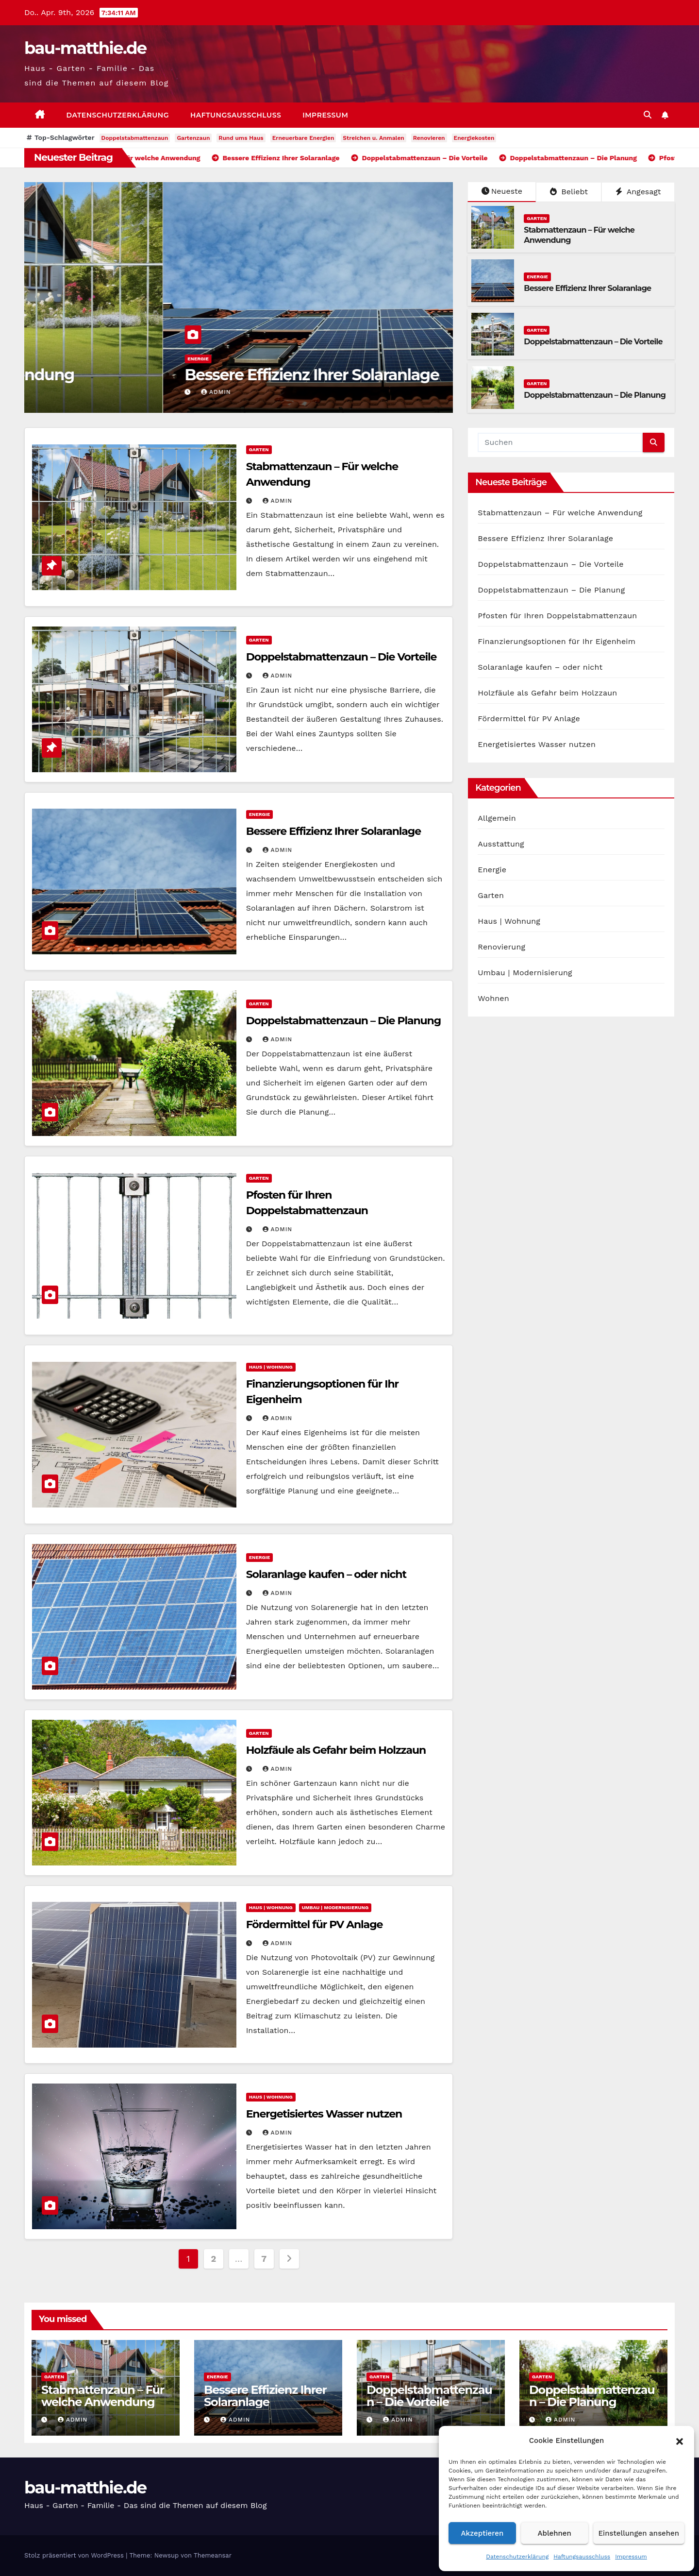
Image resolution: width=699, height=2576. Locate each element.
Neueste (502, 191)
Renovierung (501, 946)
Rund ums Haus (240, 138)
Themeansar (213, 2555)
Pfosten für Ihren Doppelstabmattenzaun (557, 615)
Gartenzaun (193, 138)
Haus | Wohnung (271, 1367)
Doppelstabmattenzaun (134, 138)
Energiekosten (474, 138)
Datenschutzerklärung (517, 2556)
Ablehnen (554, 2533)
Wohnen (493, 998)
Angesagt (638, 191)
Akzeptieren (482, 2533)
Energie (537, 276)
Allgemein (497, 818)
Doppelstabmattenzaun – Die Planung (595, 395)
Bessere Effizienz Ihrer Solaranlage (587, 288)
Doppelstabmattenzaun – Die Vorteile (593, 341)
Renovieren (429, 138)
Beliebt (569, 191)
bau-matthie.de (85, 48)
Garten (59, 358)
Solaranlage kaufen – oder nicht (326, 1574)
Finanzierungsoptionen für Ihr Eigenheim (556, 641)
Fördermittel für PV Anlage (314, 1924)
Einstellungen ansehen (639, 2533)
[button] (679, 2440)
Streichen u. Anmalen (373, 138)
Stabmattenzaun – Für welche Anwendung (205, 374)
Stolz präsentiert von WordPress (75, 2555)
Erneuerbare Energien (303, 138)
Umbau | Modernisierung (335, 1907)
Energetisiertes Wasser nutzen (324, 2113)
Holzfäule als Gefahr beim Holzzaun (336, 1750)
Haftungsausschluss (581, 2556)
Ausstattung (501, 843)
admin (77, 392)
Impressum (631, 2556)
